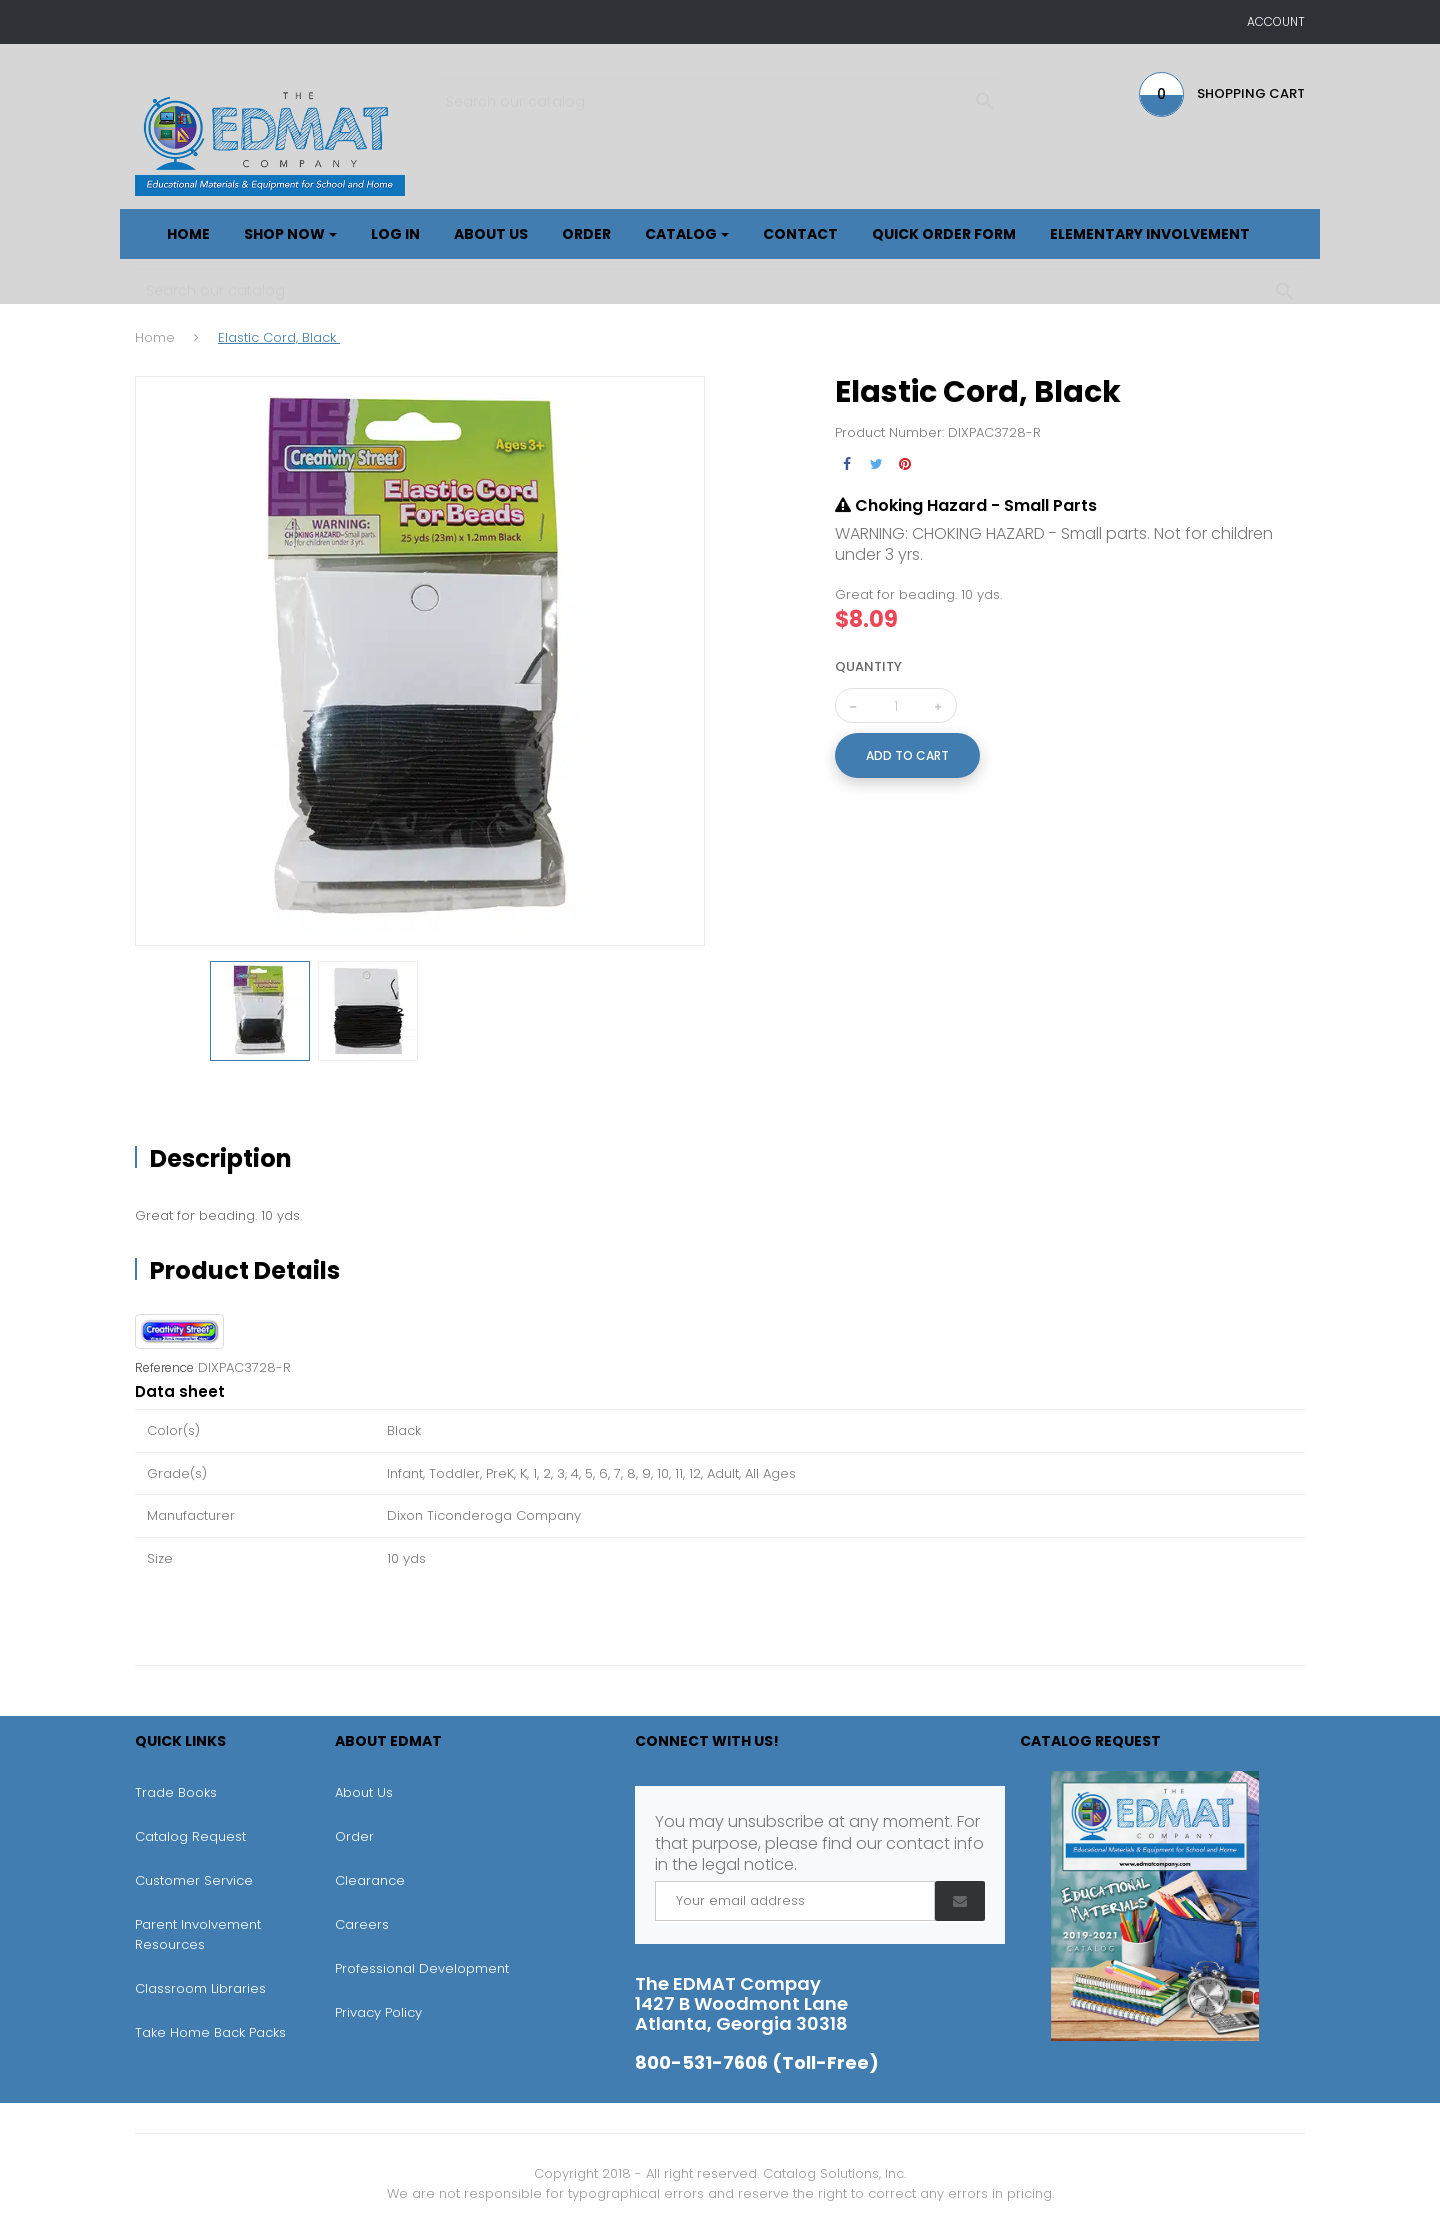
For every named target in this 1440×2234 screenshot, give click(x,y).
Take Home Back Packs (210, 2032)
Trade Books (176, 1792)
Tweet (876, 464)
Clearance (370, 1880)
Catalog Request (190, 1836)
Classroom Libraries (200, 1988)
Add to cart (907, 755)
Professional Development (422, 1968)
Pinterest (905, 464)
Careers (362, 1924)
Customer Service (194, 1880)
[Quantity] (896, 706)
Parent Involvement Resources (198, 1934)
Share (847, 464)
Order (354, 1836)
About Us (364, 1792)
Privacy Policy (378, 2012)
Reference (164, 1368)
